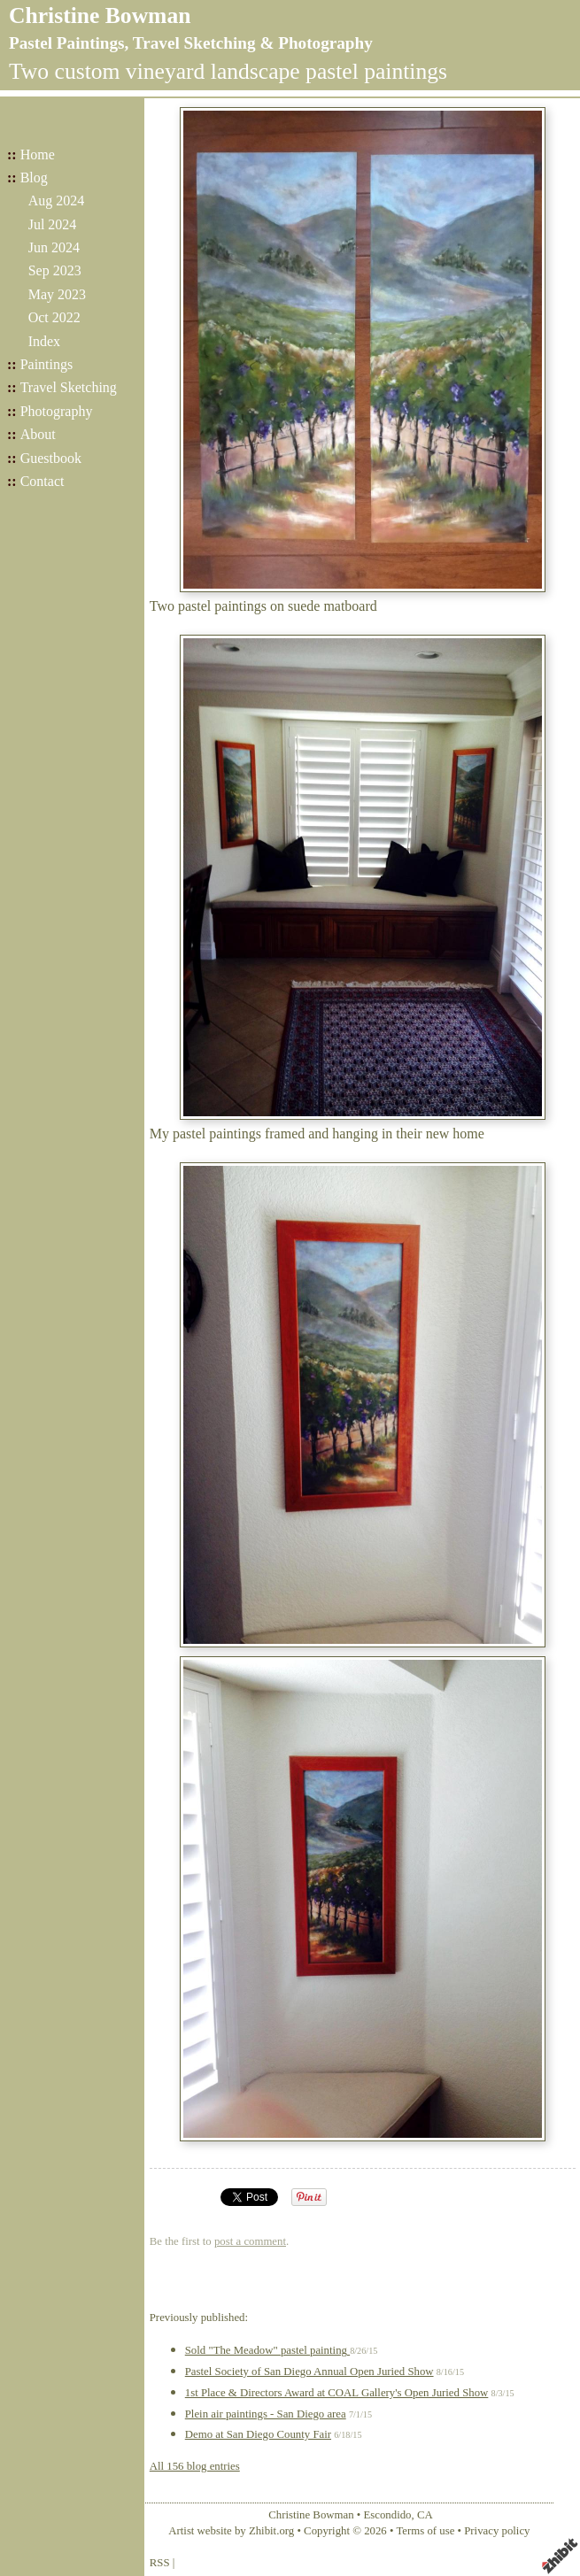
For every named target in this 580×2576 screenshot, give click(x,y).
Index (44, 341)
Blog (34, 177)
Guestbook (50, 458)
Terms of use (425, 2531)
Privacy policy (497, 2531)
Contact (42, 481)
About (38, 434)
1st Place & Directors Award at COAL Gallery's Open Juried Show (337, 2393)
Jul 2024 (52, 224)
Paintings (46, 364)
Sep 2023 (54, 270)
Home (37, 154)
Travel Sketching (68, 387)
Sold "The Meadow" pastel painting (267, 2350)
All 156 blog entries (195, 2466)
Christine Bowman (99, 15)
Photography (56, 411)
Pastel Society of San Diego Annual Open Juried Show (309, 2371)
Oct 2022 (54, 317)
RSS (160, 2563)
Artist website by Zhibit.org (231, 2531)
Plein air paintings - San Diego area (265, 2414)
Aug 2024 (56, 200)
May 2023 (57, 294)
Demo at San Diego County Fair (258, 2434)
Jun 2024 (54, 247)
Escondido (387, 2515)
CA (425, 2515)
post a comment (250, 2241)
